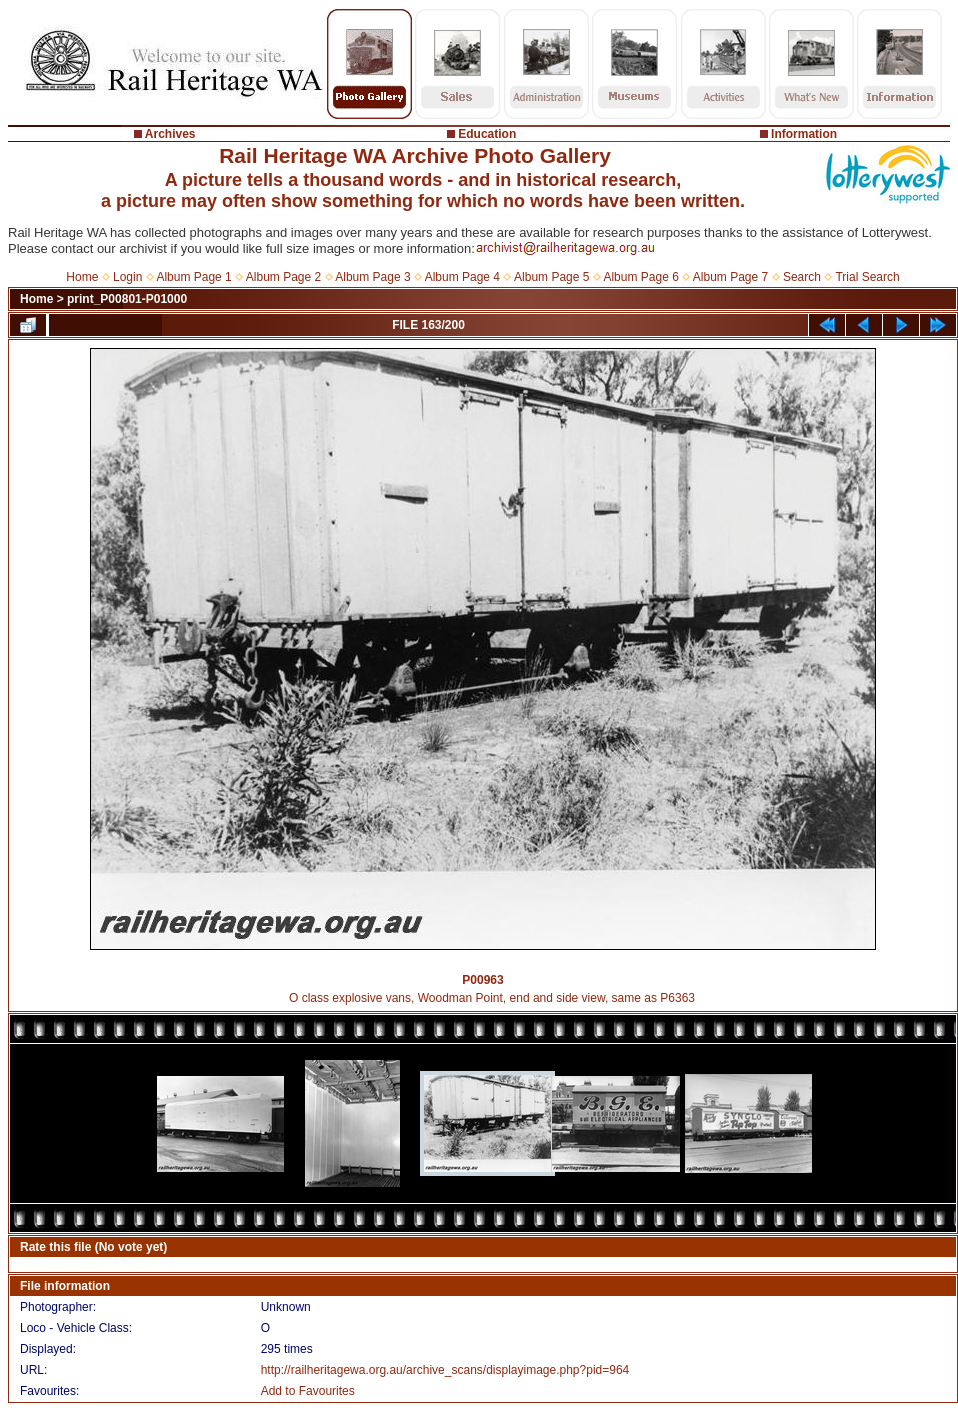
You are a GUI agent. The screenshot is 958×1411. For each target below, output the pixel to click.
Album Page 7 (730, 277)
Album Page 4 (462, 277)
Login (127, 277)
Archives (170, 134)
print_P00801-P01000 (127, 299)
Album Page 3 (372, 277)
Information (804, 134)
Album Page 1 (193, 277)
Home (82, 277)
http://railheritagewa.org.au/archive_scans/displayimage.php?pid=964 (445, 1370)
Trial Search (867, 277)
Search (802, 277)
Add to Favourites (308, 1391)
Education (487, 134)
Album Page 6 (640, 277)
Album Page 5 (551, 277)
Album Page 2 (283, 277)
